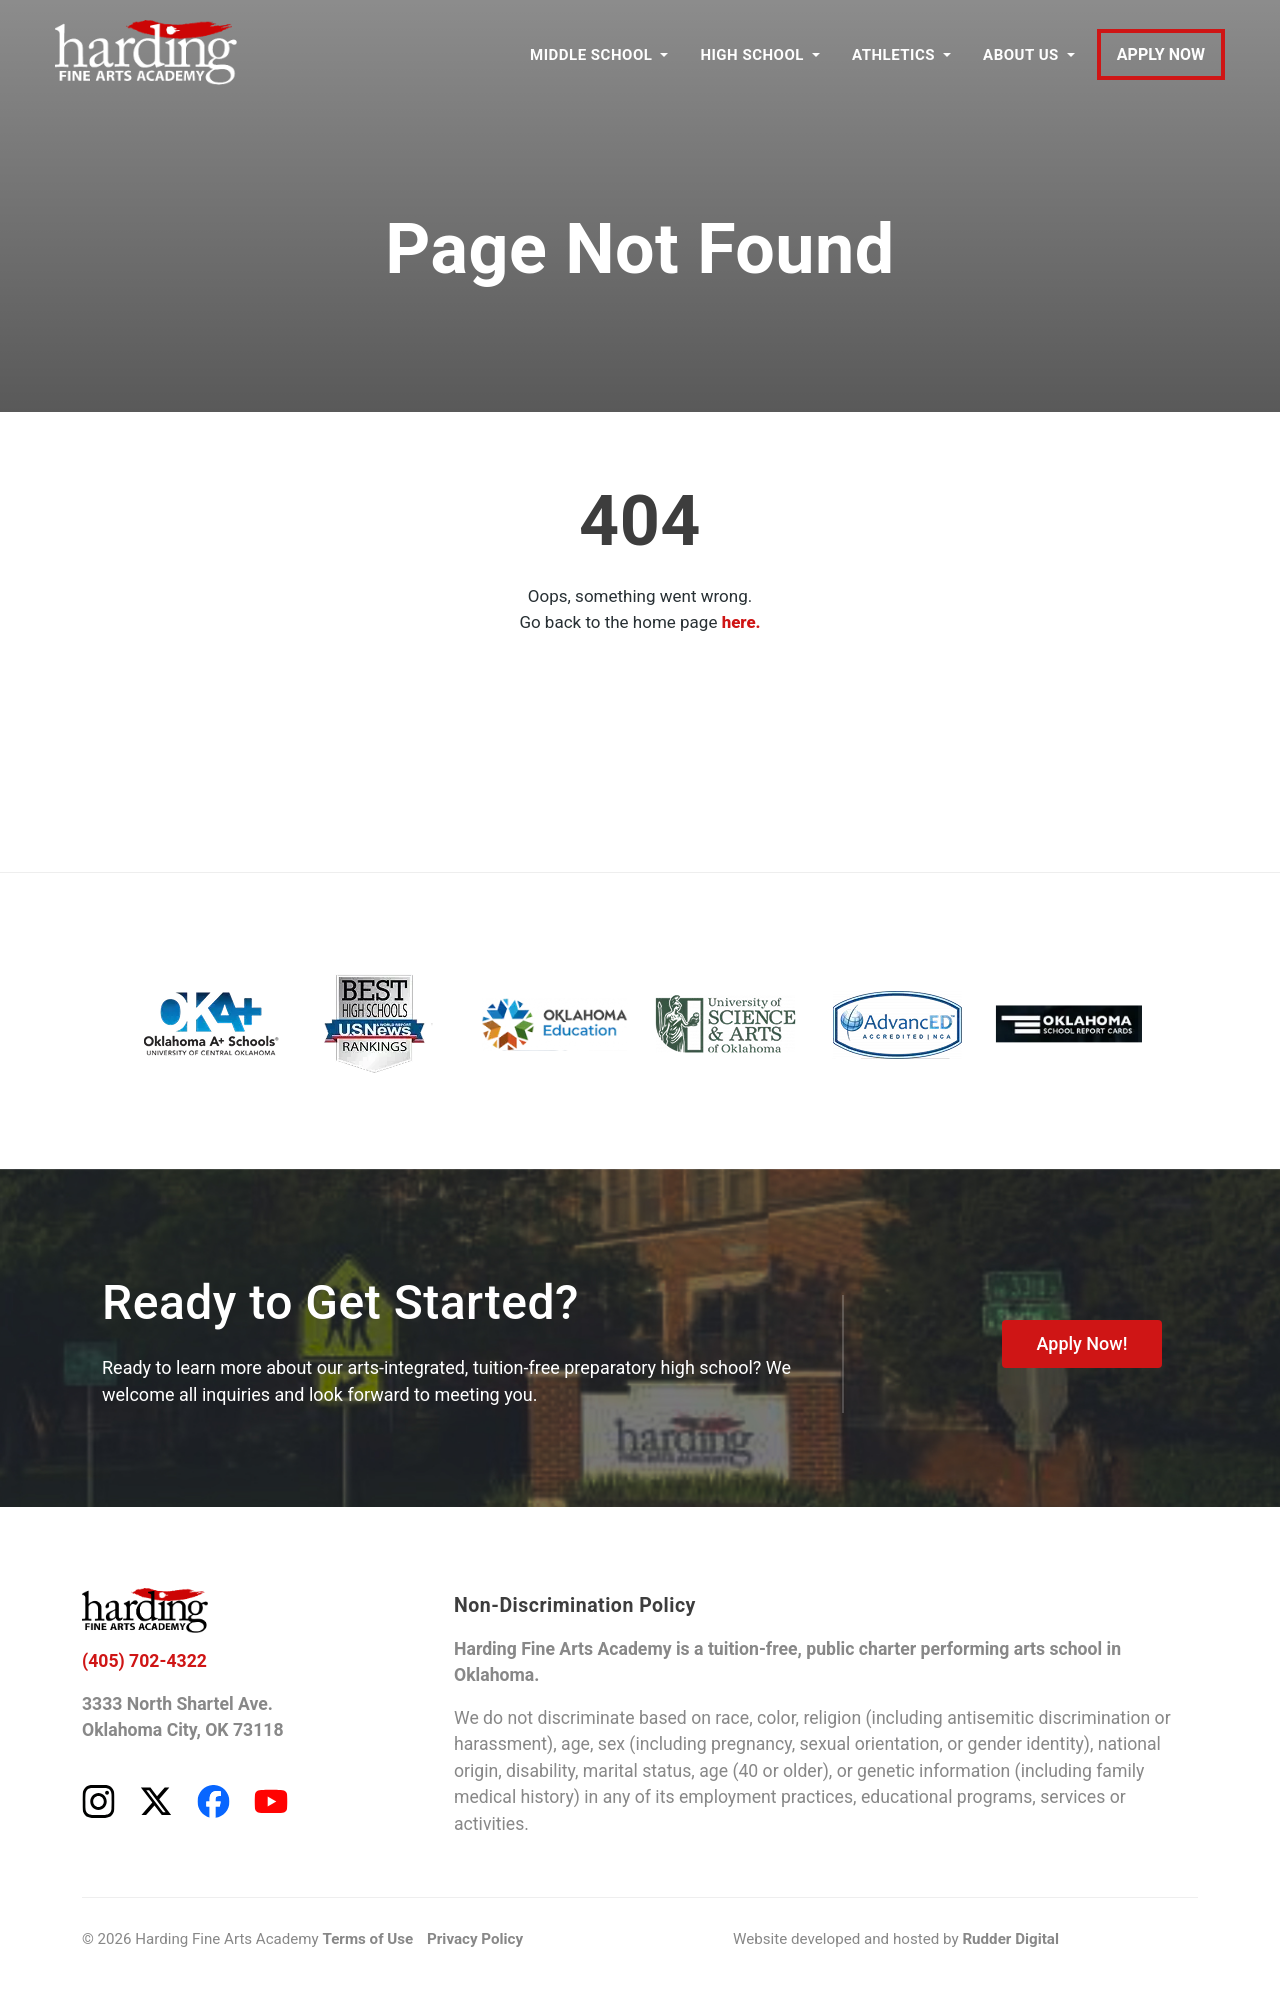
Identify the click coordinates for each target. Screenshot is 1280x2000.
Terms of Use (366, 1943)
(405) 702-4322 (145, 1661)
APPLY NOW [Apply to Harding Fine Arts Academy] (1161, 55)
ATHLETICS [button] (893, 55)
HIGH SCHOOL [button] (752, 55)
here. (741, 622)
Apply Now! (1081, 1343)
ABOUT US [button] (1021, 55)
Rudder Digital (1008, 1943)
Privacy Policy (472, 1943)
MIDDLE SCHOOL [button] (591, 55)
